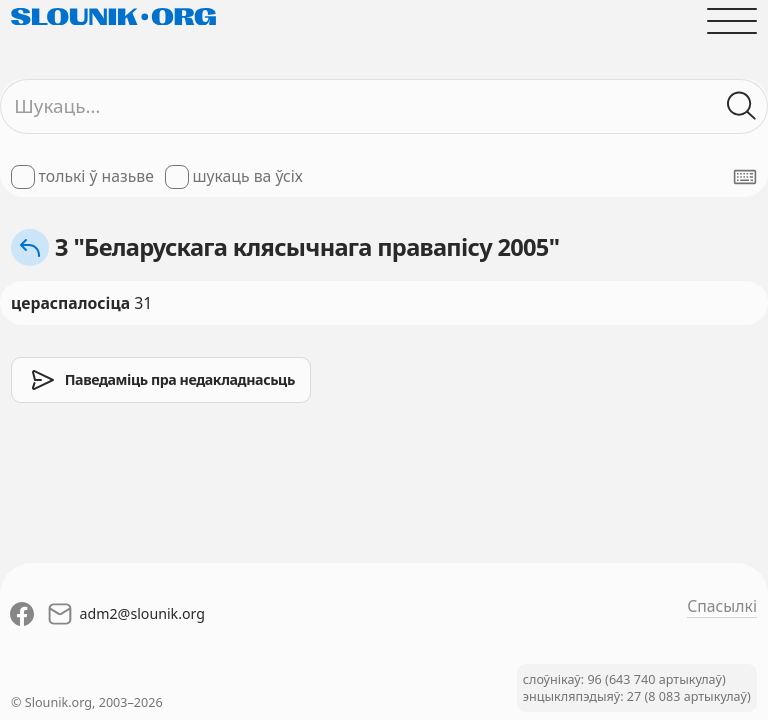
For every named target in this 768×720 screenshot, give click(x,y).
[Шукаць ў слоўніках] (742, 106)
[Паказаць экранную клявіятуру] (745, 177)
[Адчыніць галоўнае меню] (732, 21)
